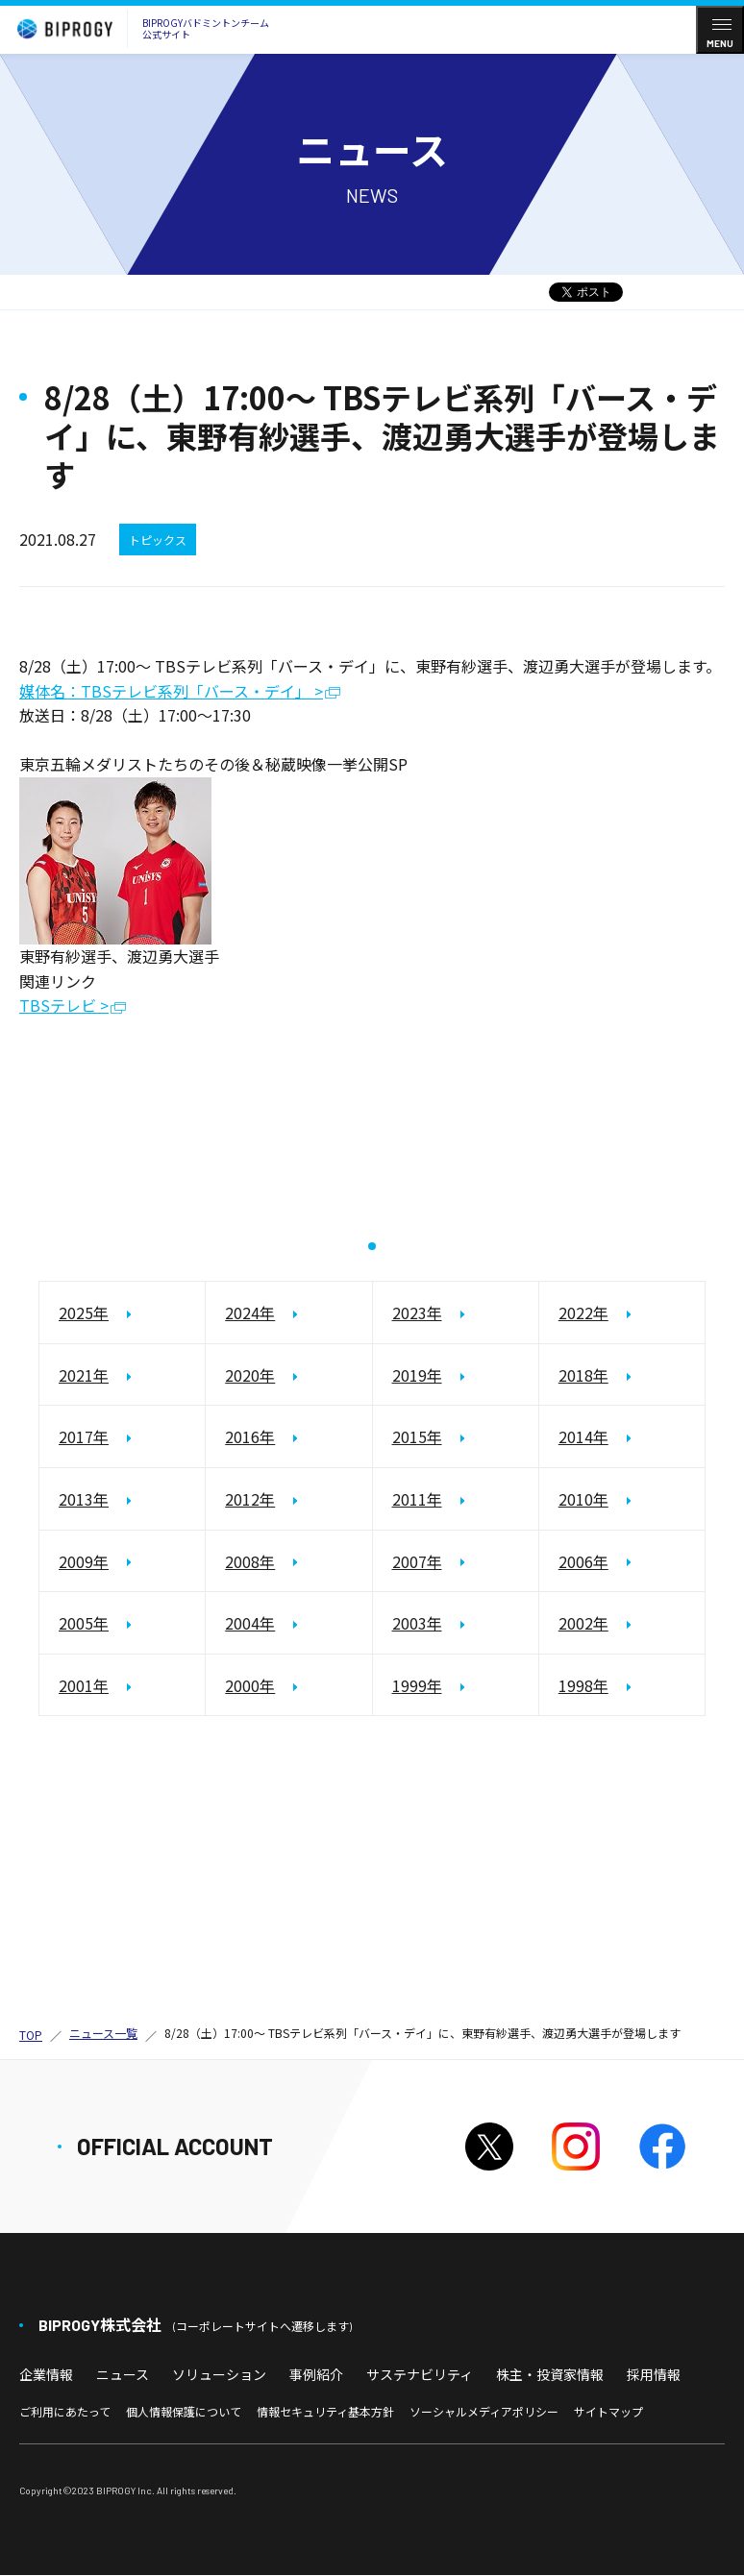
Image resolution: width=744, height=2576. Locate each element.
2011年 (417, 1499)
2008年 (250, 1561)
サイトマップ (608, 2412)
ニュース (122, 2374)
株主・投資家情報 (550, 2374)
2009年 (84, 1561)
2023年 (417, 1313)
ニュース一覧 (103, 2033)
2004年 (250, 1623)
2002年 (583, 1623)
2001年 (84, 1685)
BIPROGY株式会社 (195, 2325)
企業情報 (46, 2374)
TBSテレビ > (64, 1006)
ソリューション (219, 2374)
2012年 (250, 1499)
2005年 (84, 1623)
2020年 (250, 1374)
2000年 (250, 1685)
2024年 (250, 1313)
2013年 (84, 1499)
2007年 (417, 1561)
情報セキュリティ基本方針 (325, 2412)
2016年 (250, 1437)
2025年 (84, 1313)
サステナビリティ (419, 2374)
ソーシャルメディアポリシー (483, 2412)
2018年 (583, 1374)
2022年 (583, 1313)
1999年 (417, 1685)
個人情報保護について (183, 2412)
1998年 (583, 1685)
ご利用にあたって (65, 2412)
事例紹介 (316, 2374)
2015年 (417, 1437)
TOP (30, 2034)
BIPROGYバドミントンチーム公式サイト (138, 29)
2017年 (84, 1437)
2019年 (417, 1374)
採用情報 (654, 2374)
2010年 (583, 1499)
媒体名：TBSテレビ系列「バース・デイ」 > (171, 692)
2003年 (417, 1623)
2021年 (84, 1374)
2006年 (583, 1561)
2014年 (583, 1437)
